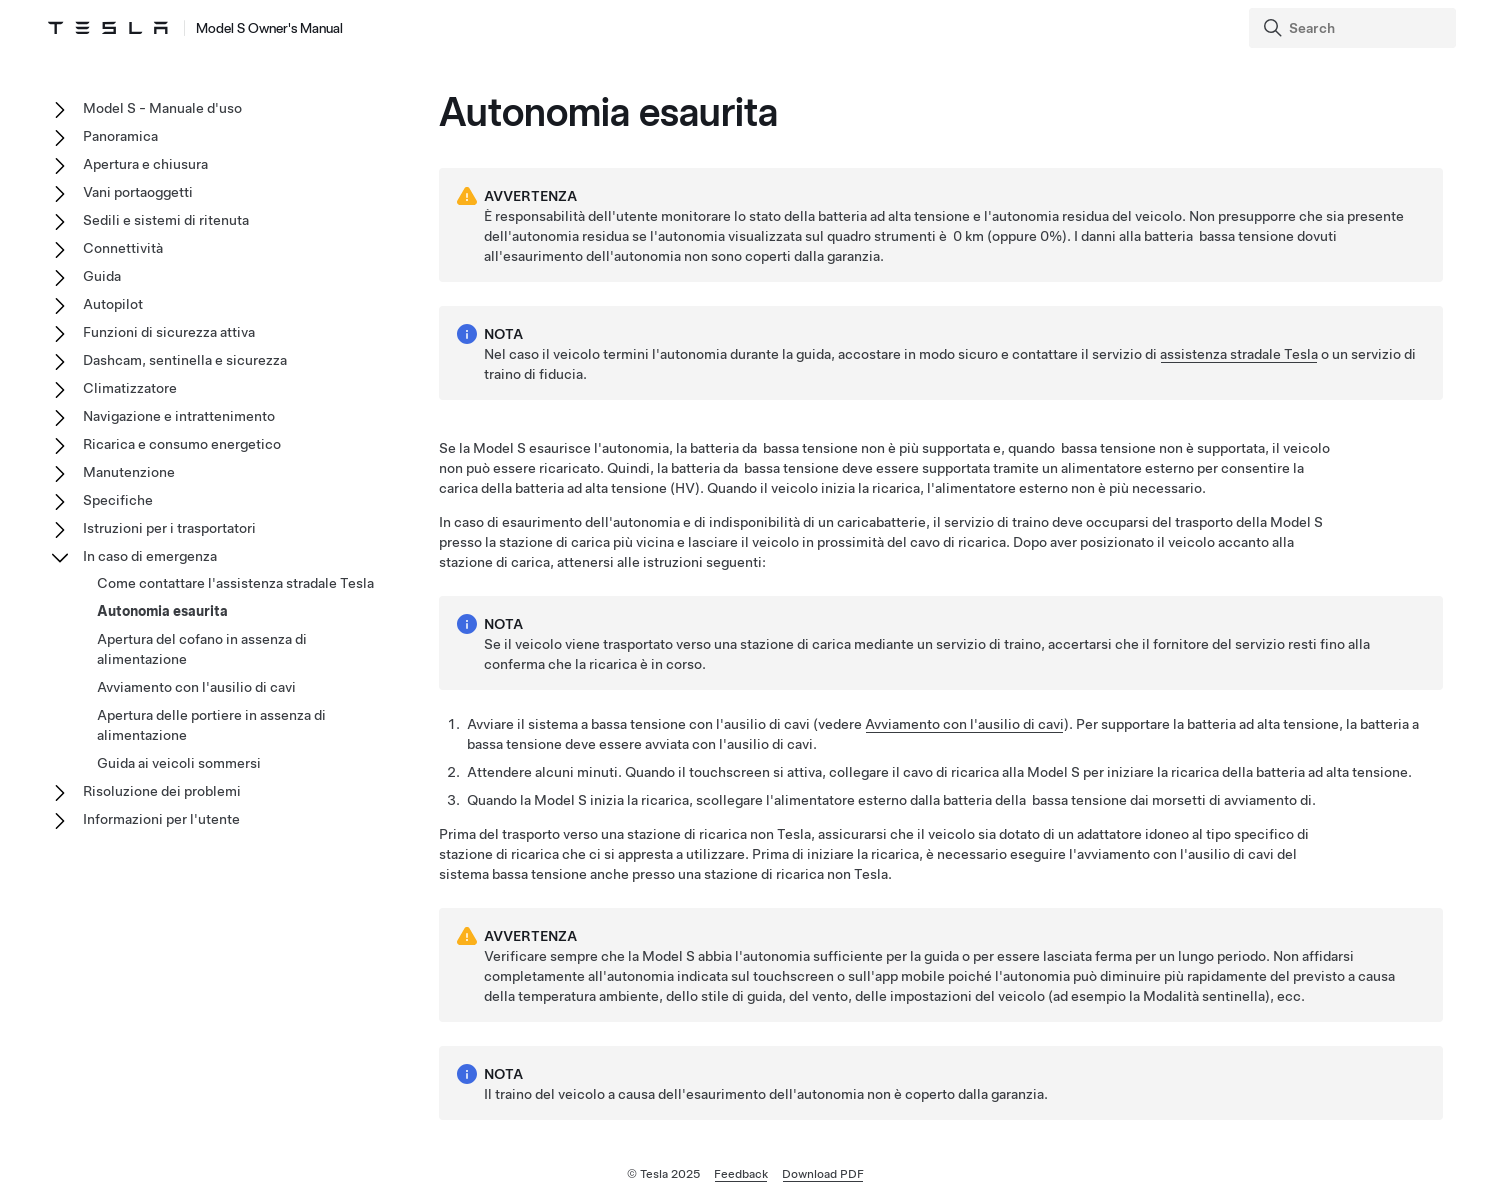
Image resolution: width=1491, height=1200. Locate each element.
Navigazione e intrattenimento (179, 416)
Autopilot (113, 304)
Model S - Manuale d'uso (162, 108)
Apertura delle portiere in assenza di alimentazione (211, 725)
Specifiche (118, 500)
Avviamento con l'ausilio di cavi (964, 724)
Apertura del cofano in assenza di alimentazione (202, 649)
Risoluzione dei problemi (162, 791)
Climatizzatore (130, 388)
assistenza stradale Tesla (1239, 354)
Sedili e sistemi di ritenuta (166, 220)
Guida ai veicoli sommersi (179, 763)
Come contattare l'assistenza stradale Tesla (235, 583)
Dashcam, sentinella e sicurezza (185, 360)
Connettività (123, 248)
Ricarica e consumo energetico (182, 444)
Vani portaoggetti (138, 192)
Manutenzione (129, 472)
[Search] (1354, 28)
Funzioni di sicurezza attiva (169, 332)
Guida (102, 276)
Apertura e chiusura (145, 164)
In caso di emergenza (150, 556)
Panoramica (120, 136)
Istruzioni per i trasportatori (169, 528)
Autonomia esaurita (162, 611)
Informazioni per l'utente (161, 819)
